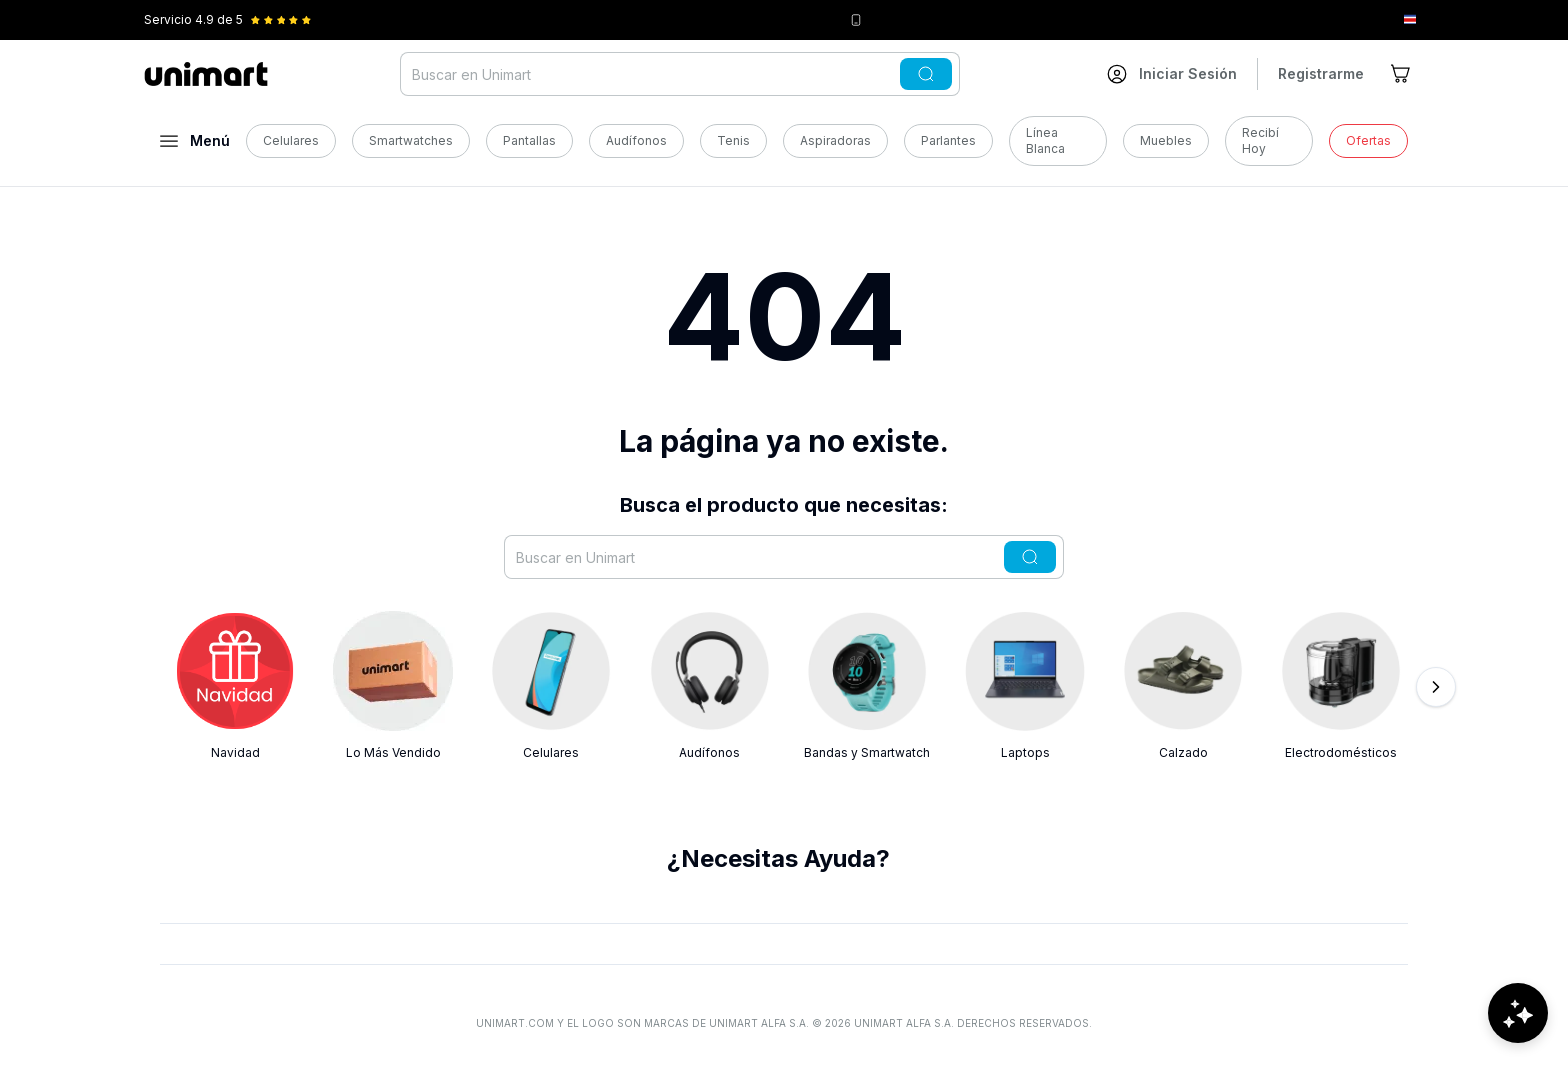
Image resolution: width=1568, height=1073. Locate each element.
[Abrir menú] (195, 141)
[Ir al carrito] (1402, 74)
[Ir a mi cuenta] (1172, 74)
